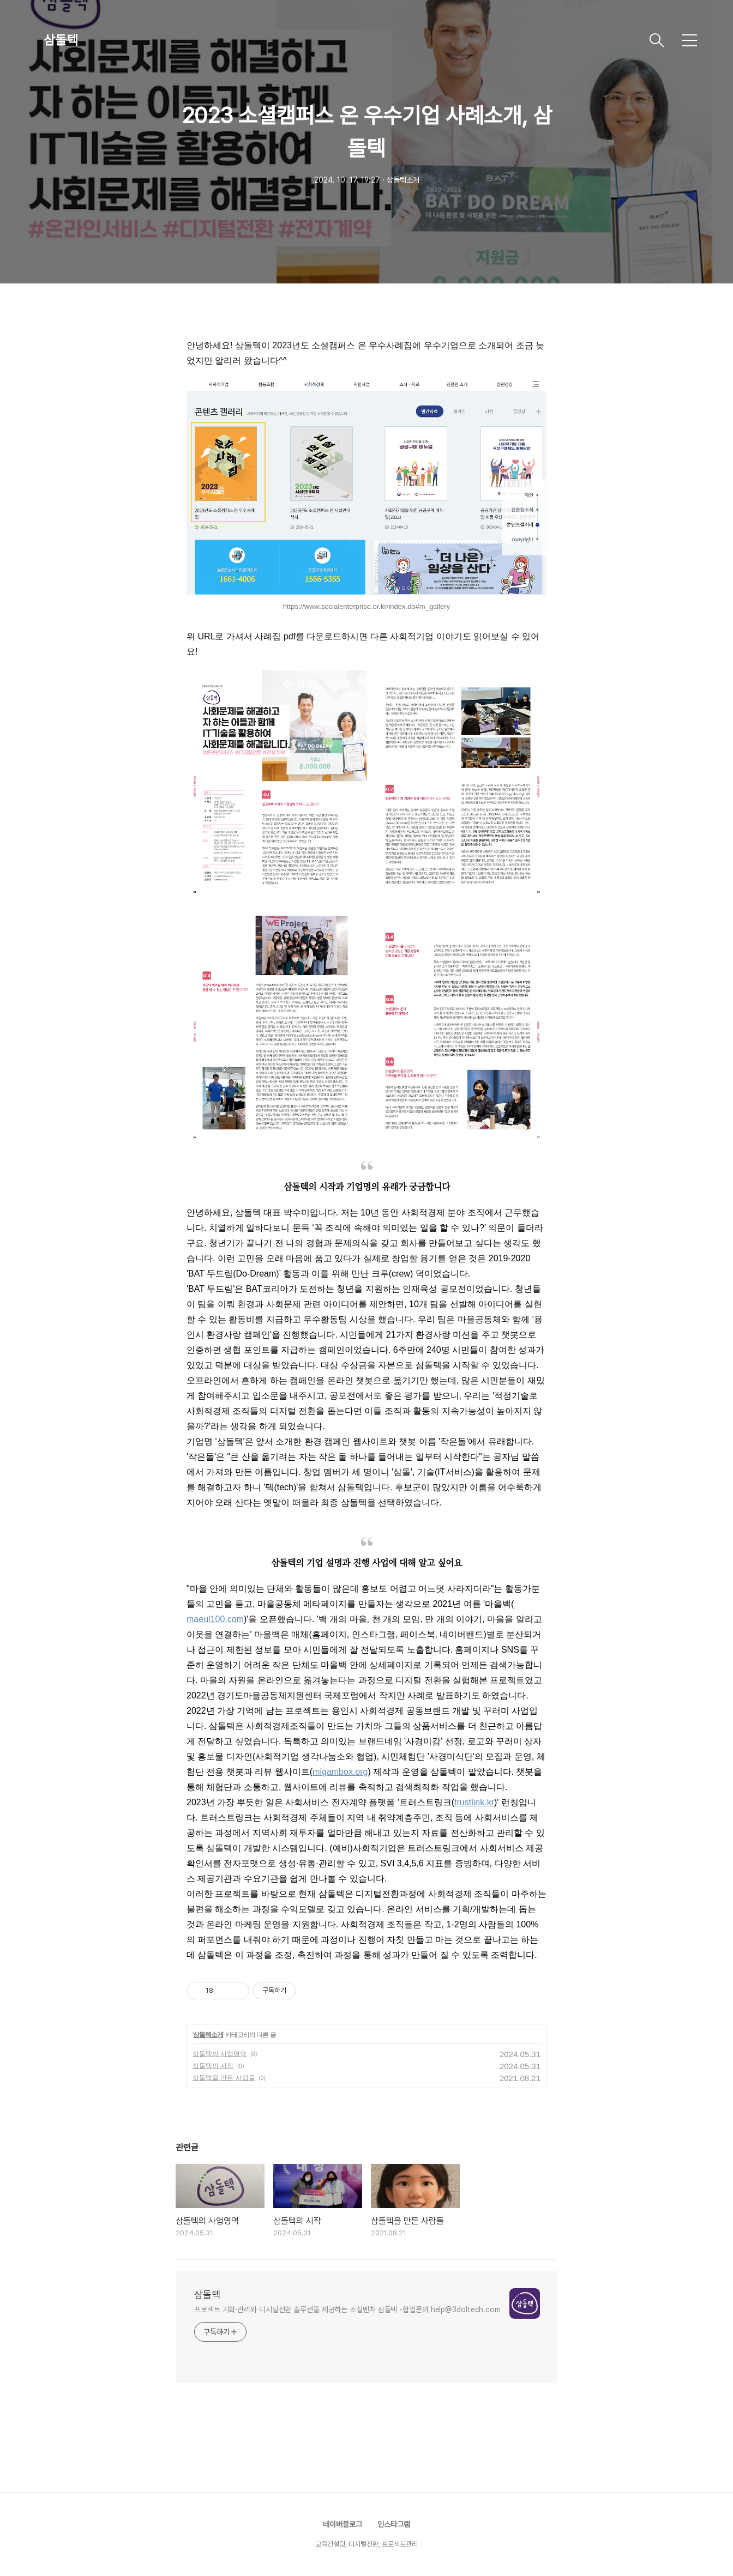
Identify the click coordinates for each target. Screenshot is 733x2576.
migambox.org (340, 1771)
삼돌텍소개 (208, 2035)
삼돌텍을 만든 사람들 (224, 2078)
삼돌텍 (61, 40)
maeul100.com (215, 1619)
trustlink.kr (474, 1802)
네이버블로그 (342, 2524)
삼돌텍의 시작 (213, 2066)
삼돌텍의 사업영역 (220, 2054)
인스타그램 (393, 2524)
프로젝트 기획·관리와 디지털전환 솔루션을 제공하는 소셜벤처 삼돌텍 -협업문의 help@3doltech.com (347, 2309)
